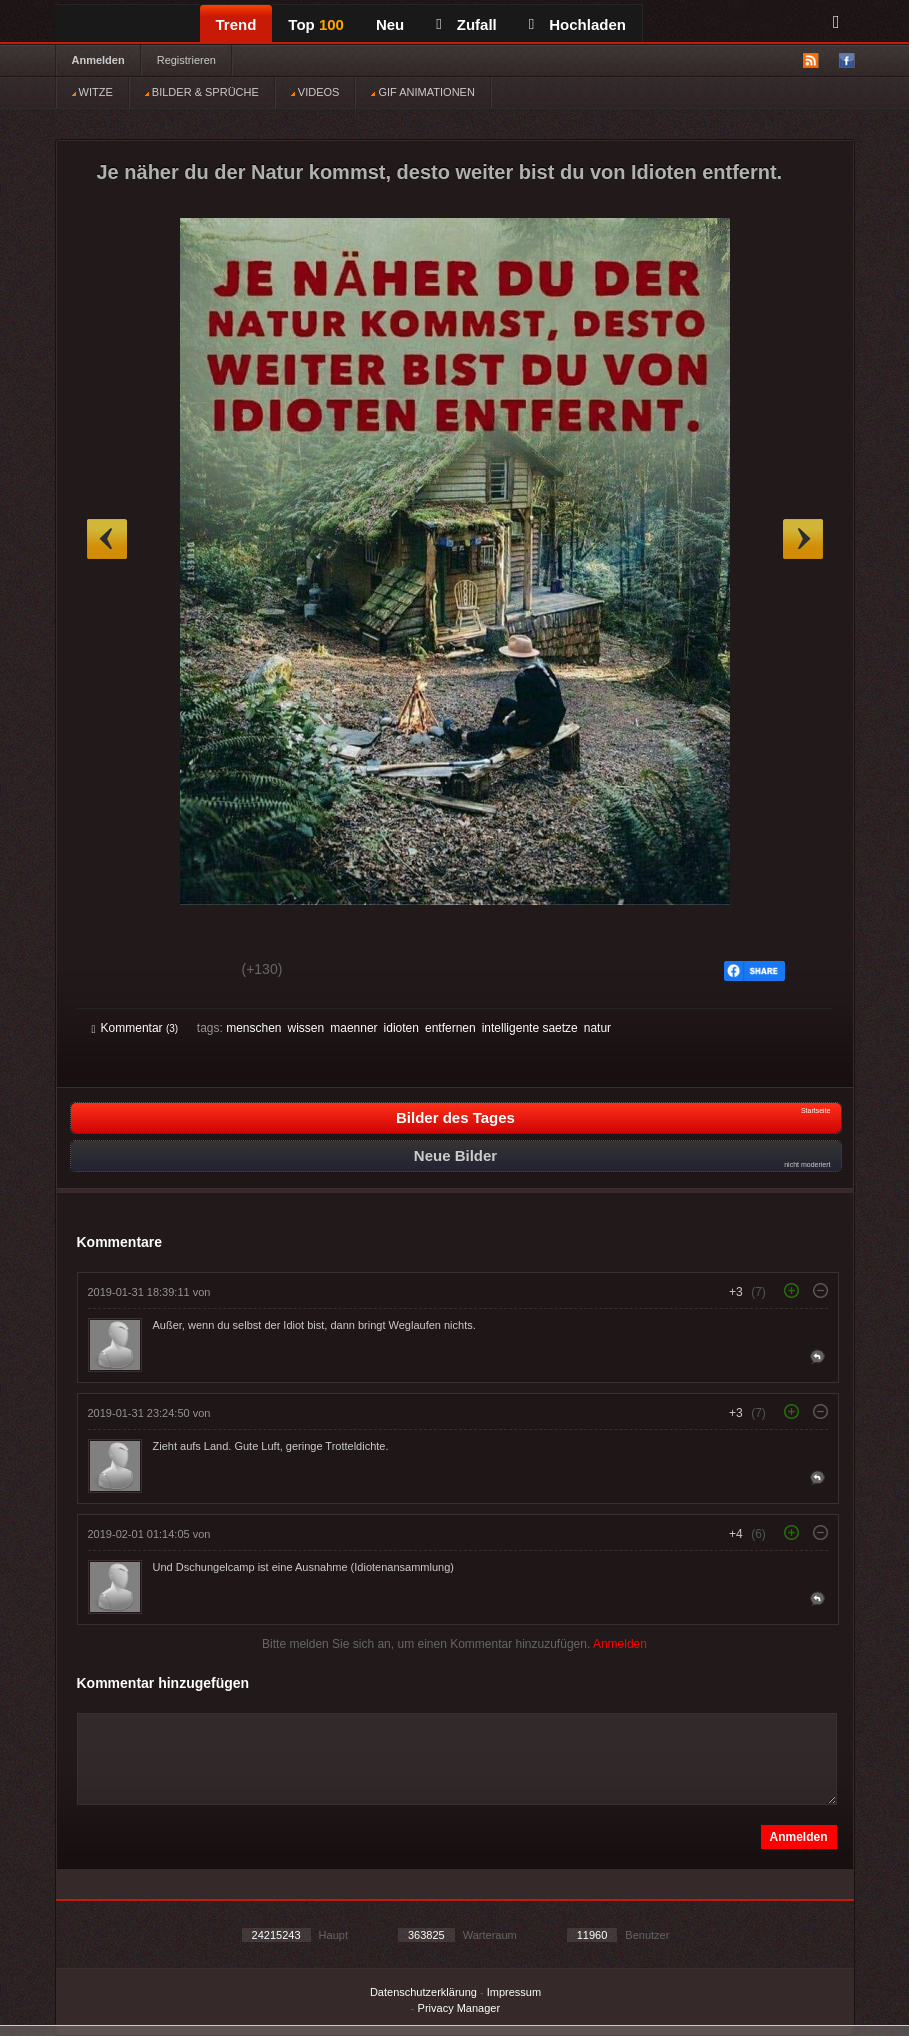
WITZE (92, 92)
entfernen (450, 1028)
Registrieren (186, 60)
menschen (253, 1028)
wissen (306, 1028)
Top (316, 24)
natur (597, 1028)
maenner (353, 1028)
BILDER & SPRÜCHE (202, 92)
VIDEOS (315, 92)
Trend (236, 24)
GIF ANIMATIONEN (422, 92)
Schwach (189, 972)
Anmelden (98, 60)
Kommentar (135, 1028)
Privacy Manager (459, 2008)
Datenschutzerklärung (423, 1992)
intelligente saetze (530, 1028)
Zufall (466, 24)
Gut (114, 972)
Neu (390, 24)
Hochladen (577, 24)
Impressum (514, 1992)
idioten (401, 1028)
